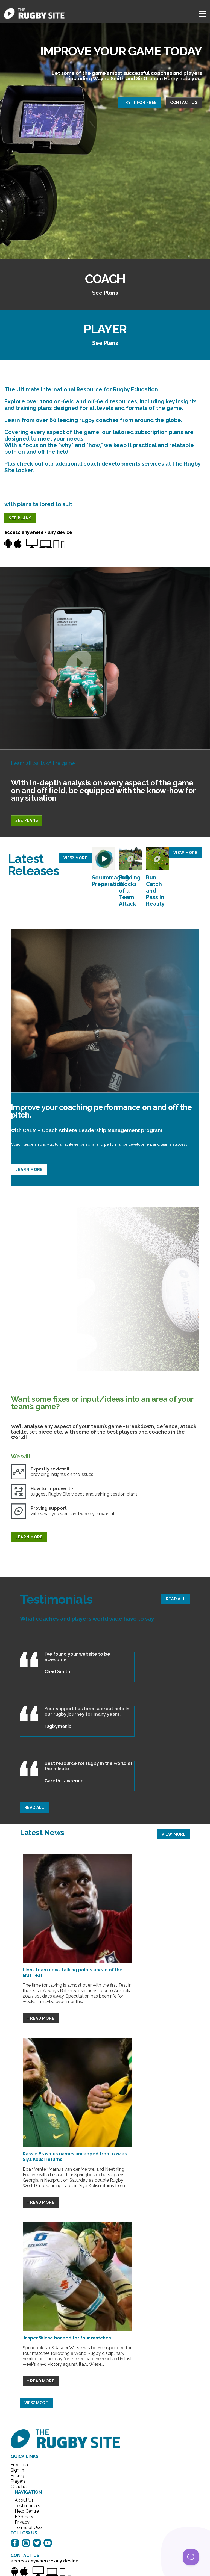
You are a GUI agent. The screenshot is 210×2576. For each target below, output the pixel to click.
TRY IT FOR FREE (139, 102)
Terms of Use (26, 2527)
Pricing (17, 2475)
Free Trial (20, 2464)
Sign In (17, 2470)
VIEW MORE (75, 858)
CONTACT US (183, 102)
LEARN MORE (29, 1169)
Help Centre (26, 2511)
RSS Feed (25, 2516)
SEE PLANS (20, 518)
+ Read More (41, 2018)
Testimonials (26, 2505)
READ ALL (176, 1599)
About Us (24, 2500)
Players (18, 2481)
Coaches (19, 2486)
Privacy (22, 2522)
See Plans (105, 292)
